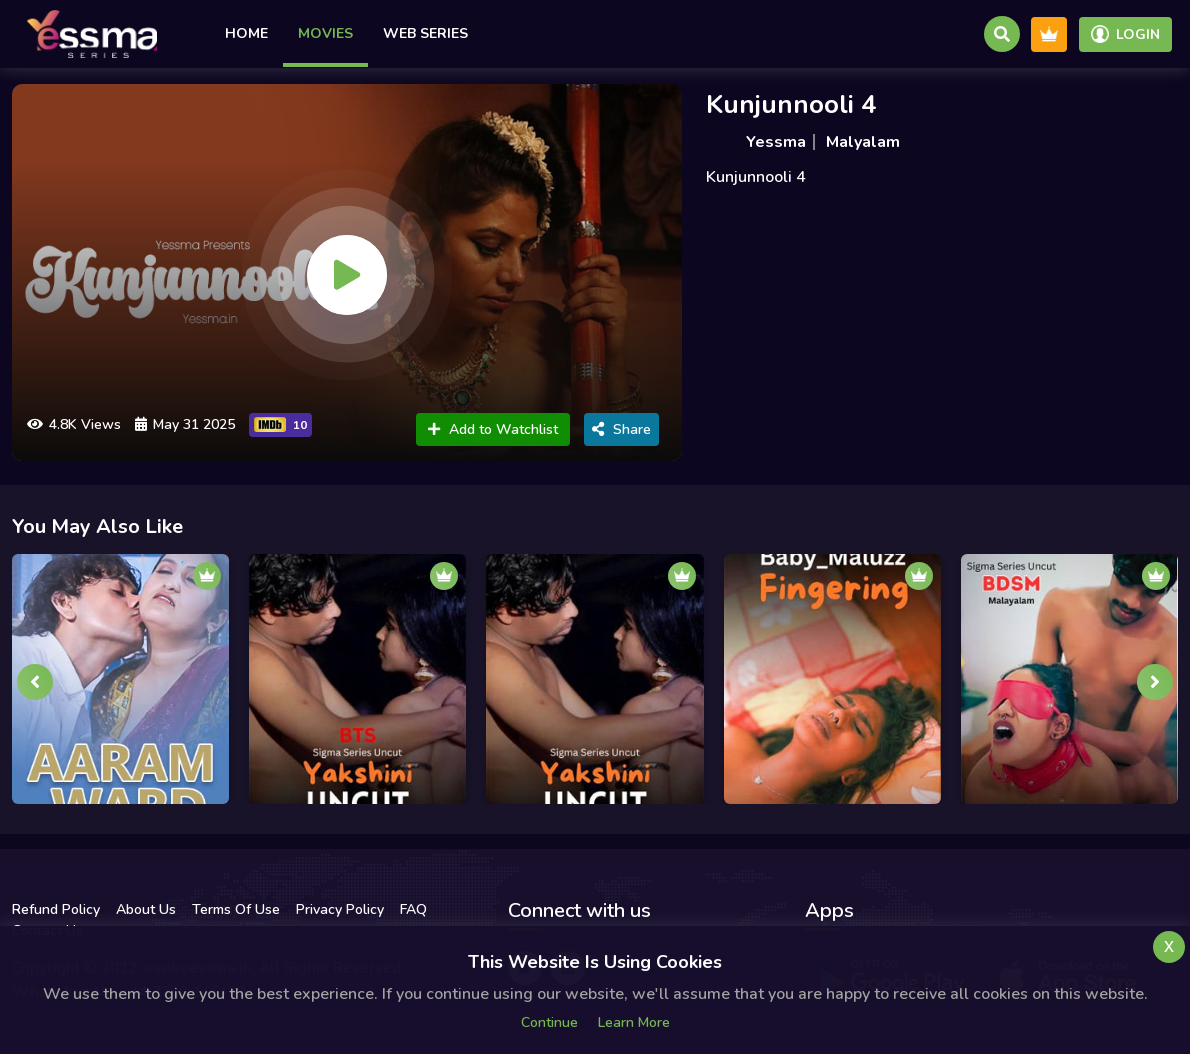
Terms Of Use (236, 909)
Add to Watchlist (493, 429)
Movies (325, 33)
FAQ (413, 909)
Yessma (776, 142)
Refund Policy (56, 909)
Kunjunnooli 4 (791, 104)
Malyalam (863, 142)
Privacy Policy (340, 909)
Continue (549, 1022)
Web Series (425, 33)
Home (246, 33)
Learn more (634, 1022)
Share (621, 429)
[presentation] (35, 682)
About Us (146, 909)
